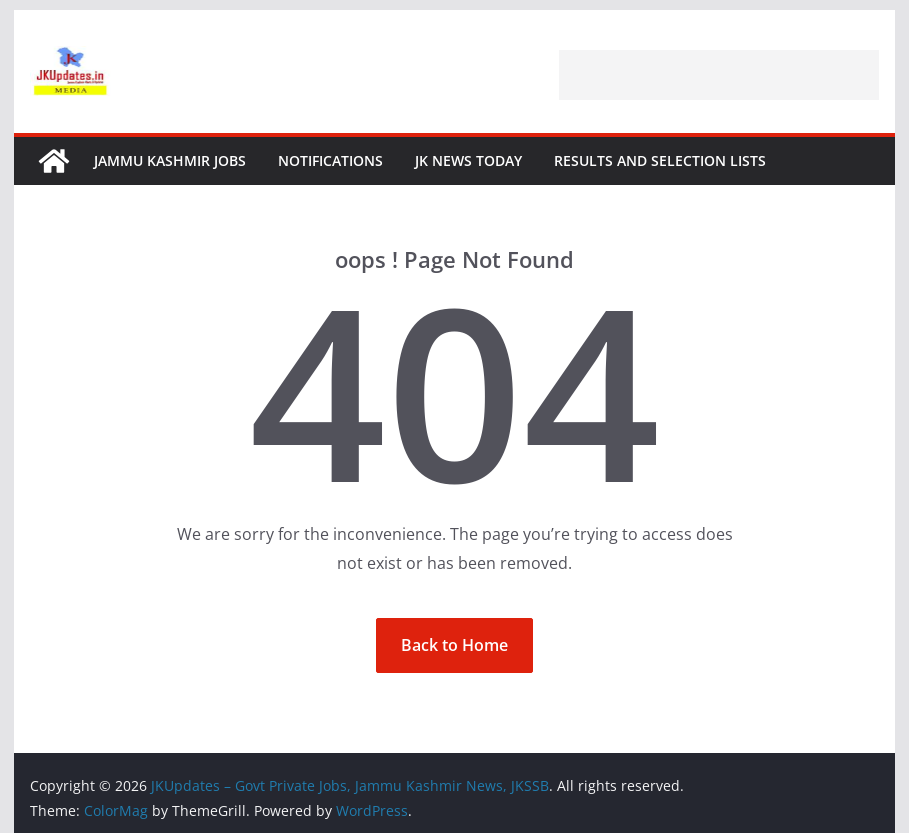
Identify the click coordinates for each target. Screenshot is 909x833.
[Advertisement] (719, 75)
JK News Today (468, 160)
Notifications (330, 160)
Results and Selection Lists (660, 160)
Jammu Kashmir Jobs (170, 160)
